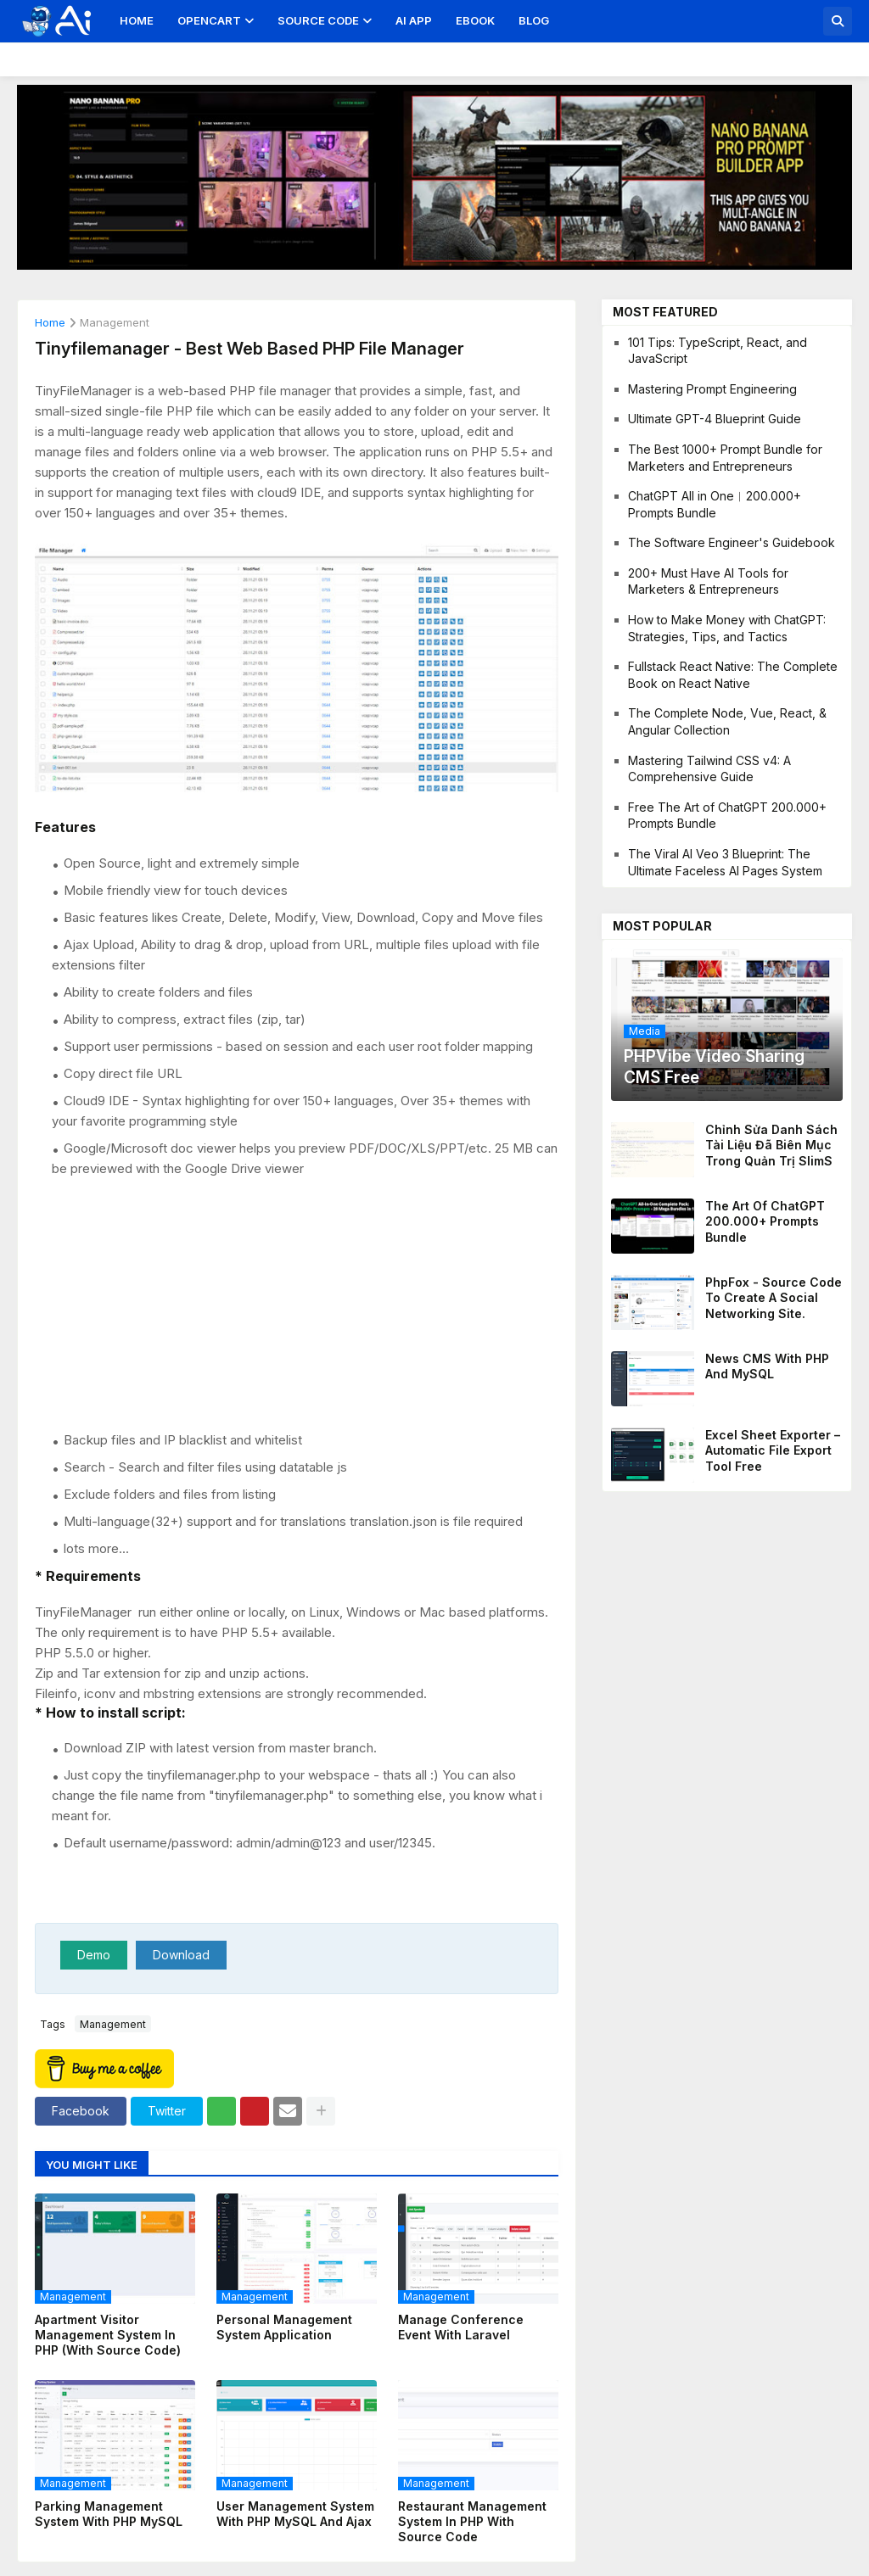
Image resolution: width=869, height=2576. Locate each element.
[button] (837, 21)
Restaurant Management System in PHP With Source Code (472, 2521)
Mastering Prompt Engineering (712, 389)
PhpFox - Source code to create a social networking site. (773, 1297)
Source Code (318, 20)
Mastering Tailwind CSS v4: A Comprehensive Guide (709, 769)
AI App (413, 20)
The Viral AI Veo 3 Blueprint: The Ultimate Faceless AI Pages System (725, 862)
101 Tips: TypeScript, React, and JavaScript (717, 350)
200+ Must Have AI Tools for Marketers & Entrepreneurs (708, 581)
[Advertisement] (305, 1304)
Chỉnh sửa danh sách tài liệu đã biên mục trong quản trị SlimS (771, 1144)
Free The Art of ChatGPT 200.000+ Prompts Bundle (727, 815)
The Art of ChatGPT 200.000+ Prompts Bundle (765, 1221)
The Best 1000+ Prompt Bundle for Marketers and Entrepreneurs (725, 457)
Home (137, 20)
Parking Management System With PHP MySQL (108, 2514)
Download (181, 1954)
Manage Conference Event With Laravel (461, 2327)
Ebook (475, 20)
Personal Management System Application (284, 2327)
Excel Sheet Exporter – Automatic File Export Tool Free (772, 1450)
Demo (93, 1954)
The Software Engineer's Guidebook (731, 542)
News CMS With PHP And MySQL (767, 1366)
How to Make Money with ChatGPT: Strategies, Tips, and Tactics (727, 628)
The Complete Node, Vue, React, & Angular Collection (727, 721)
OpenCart (209, 20)
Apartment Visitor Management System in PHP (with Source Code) (108, 2334)
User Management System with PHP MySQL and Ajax (295, 2514)
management (114, 323)
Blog (534, 20)
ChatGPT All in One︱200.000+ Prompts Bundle (714, 504)
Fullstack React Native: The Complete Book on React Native (733, 674)
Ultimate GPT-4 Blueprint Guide (714, 418)
